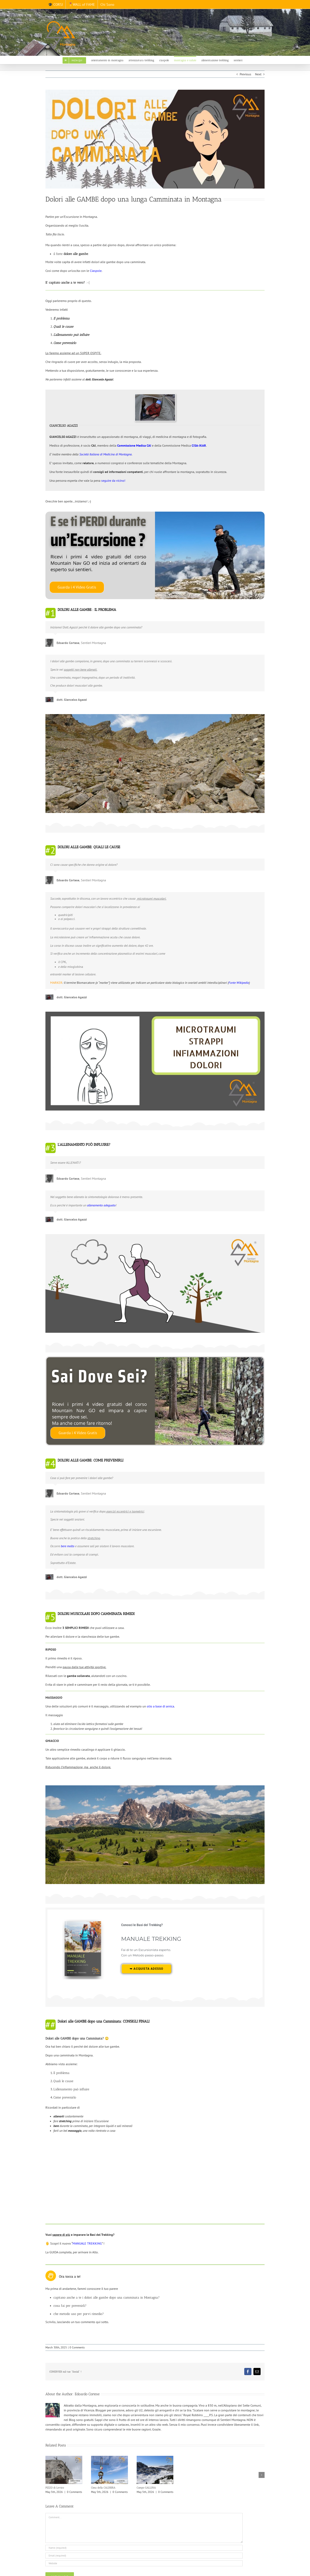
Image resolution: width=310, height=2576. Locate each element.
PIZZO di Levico (54, 2487)
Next (258, 74)
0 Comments (77, 2347)
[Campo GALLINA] (155, 2458)
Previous (245, 74)
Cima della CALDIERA (103, 2487)
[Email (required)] (144, 2555)
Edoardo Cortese (87, 2394)
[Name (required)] (144, 2548)
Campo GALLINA (146, 2487)
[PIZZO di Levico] (63, 2458)
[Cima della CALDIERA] (109, 2458)
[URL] (144, 2563)
